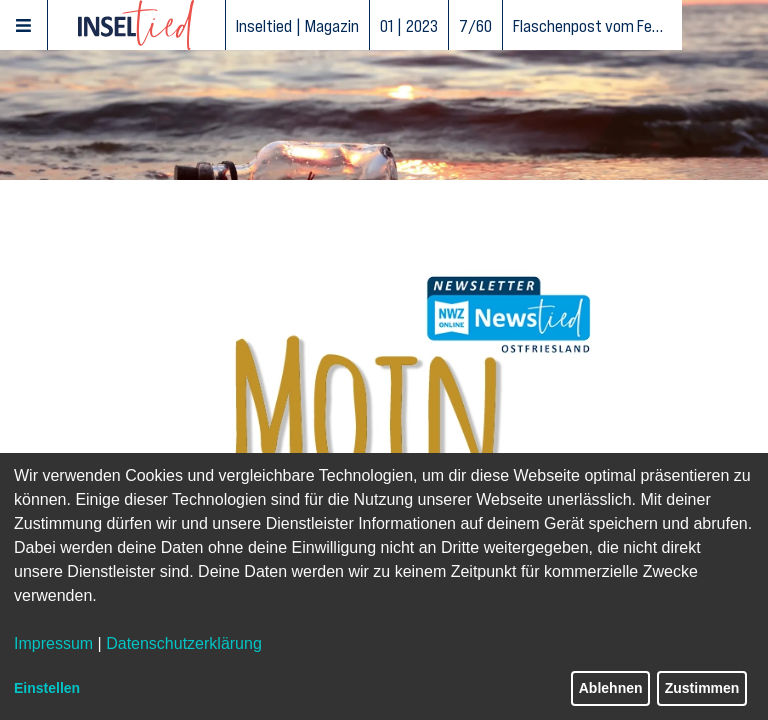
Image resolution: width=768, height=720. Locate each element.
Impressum (53, 643)
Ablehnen (611, 688)
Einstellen (47, 688)
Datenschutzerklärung (184, 643)
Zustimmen (702, 688)
